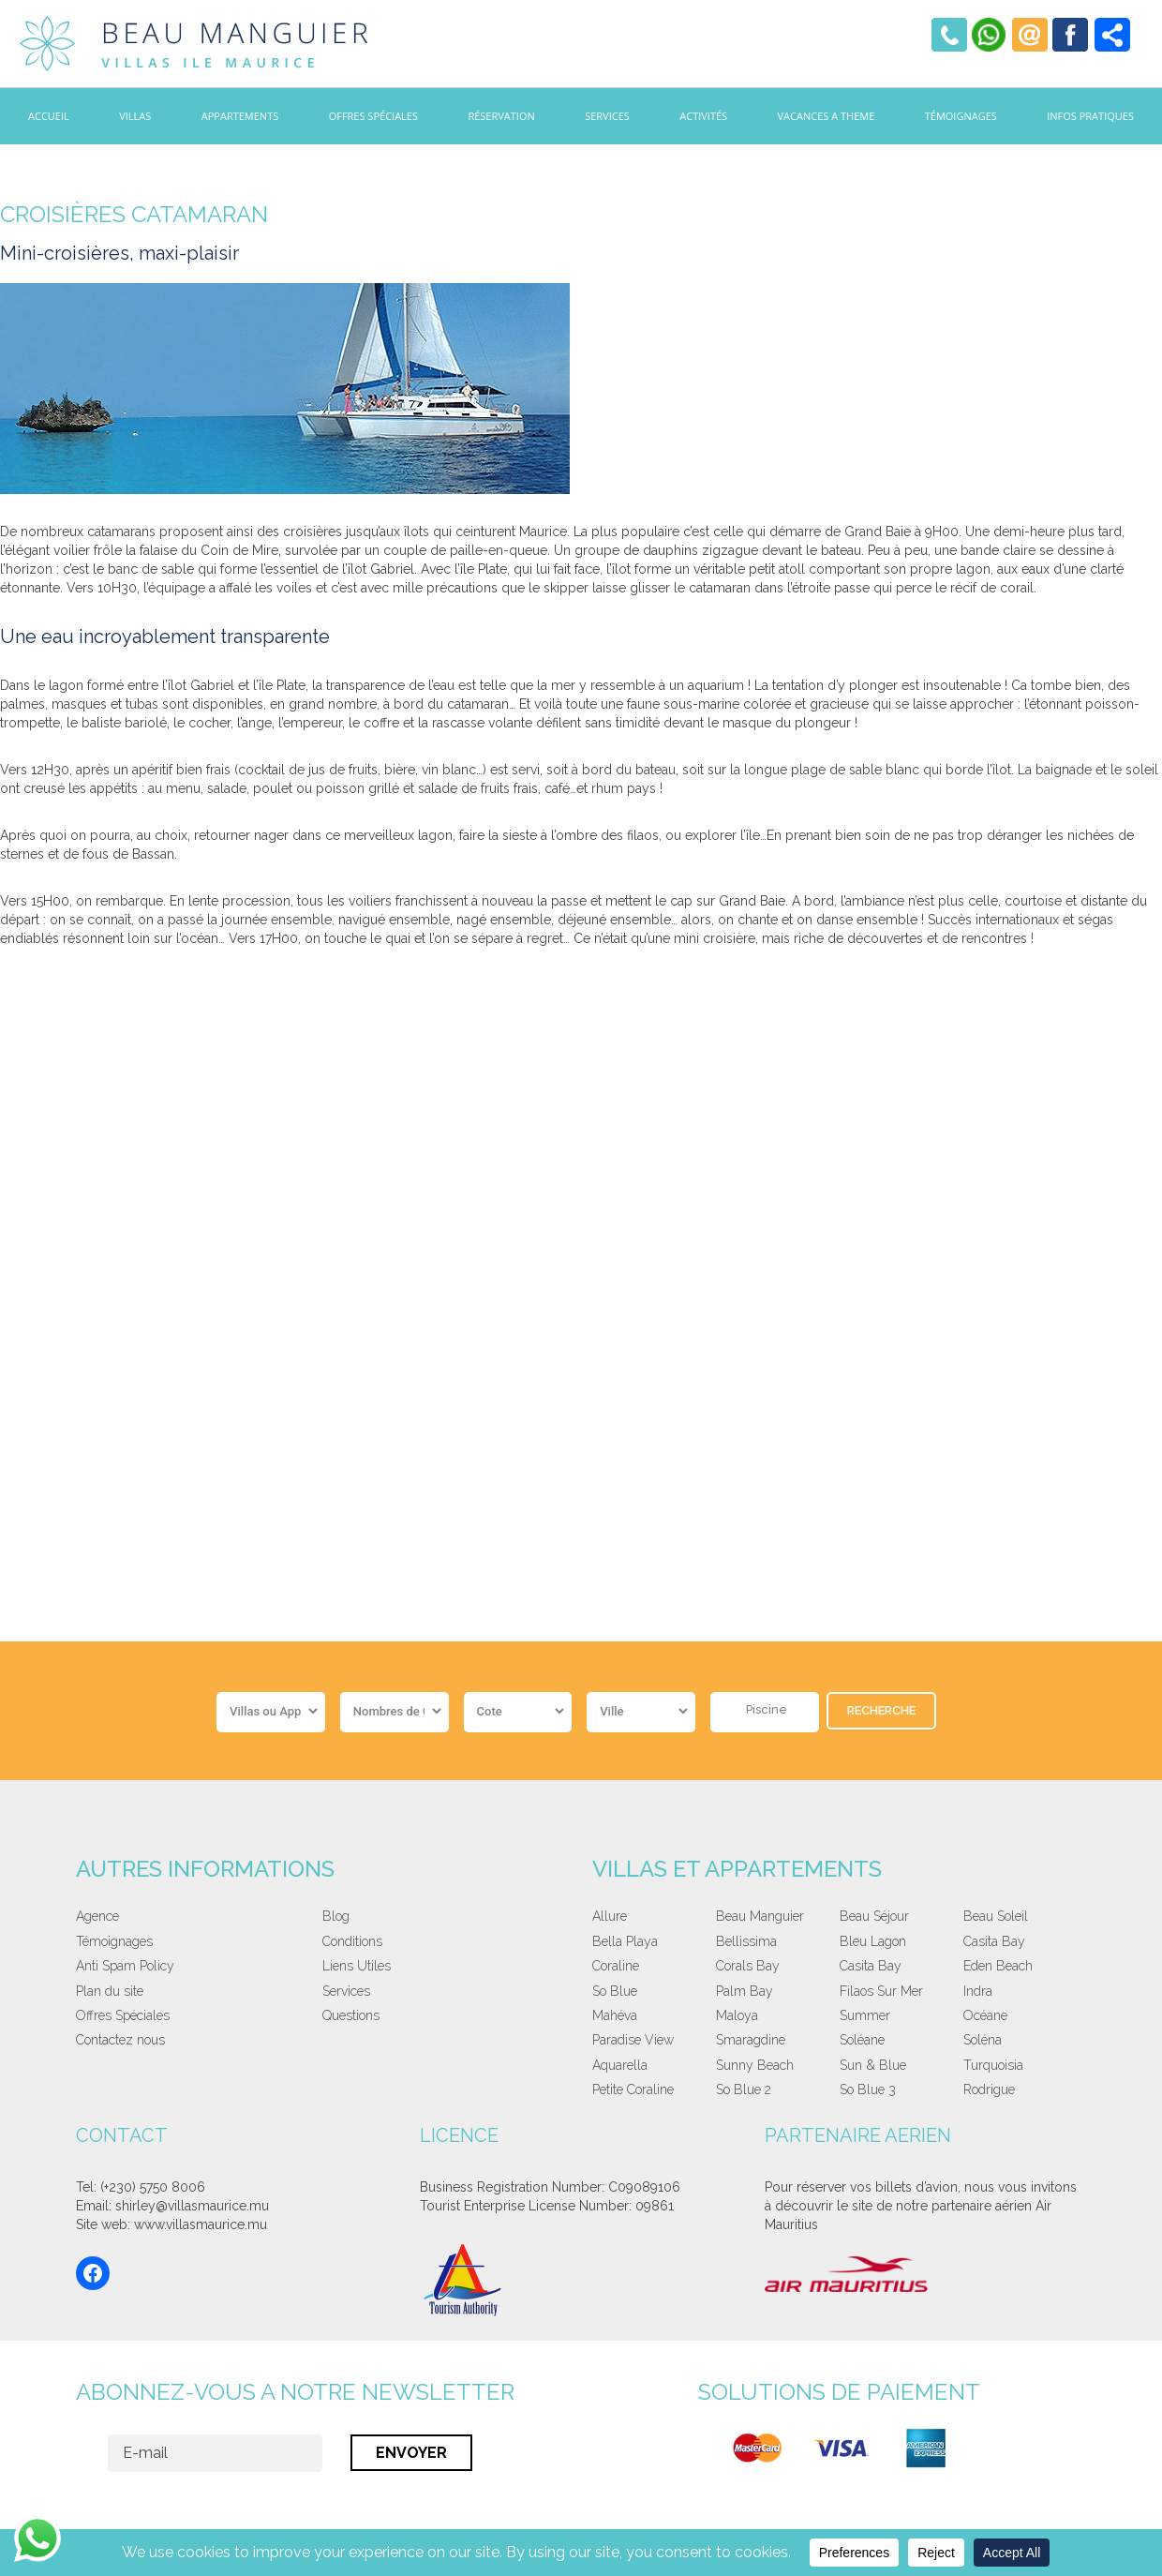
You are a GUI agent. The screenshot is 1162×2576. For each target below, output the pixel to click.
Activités (703, 116)
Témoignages (961, 116)
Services (607, 116)
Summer (865, 2015)
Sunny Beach (755, 2065)
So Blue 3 (868, 2089)
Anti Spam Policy (125, 1965)
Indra (977, 1991)
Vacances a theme (826, 116)
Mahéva (614, 2015)
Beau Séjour (874, 1916)
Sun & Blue (873, 2065)
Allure (609, 1916)
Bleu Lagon (873, 1941)
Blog (336, 1916)
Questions (351, 2015)
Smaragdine (750, 2039)
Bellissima (746, 1941)
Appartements (239, 116)
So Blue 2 (743, 2089)
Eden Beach (998, 1965)
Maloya (737, 2015)
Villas (135, 116)
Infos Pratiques (1090, 116)
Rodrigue (989, 2089)
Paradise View (633, 2039)
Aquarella (620, 2065)
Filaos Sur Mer (881, 1991)
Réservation (501, 116)
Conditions (352, 1941)
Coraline (615, 1965)
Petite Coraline (633, 2089)
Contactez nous (120, 2039)
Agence (97, 1916)
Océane (985, 2015)
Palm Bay (744, 1991)
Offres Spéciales (373, 116)
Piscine (766, 1709)
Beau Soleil (995, 1916)
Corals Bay (748, 1965)
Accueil (48, 116)
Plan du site (109, 1991)
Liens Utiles (356, 1965)
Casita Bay (994, 1941)
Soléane (862, 2039)
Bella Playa (625, 1941)
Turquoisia (993, 2065)
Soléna (982, 2039)
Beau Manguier (760, 1916)
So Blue (614, 1991)
